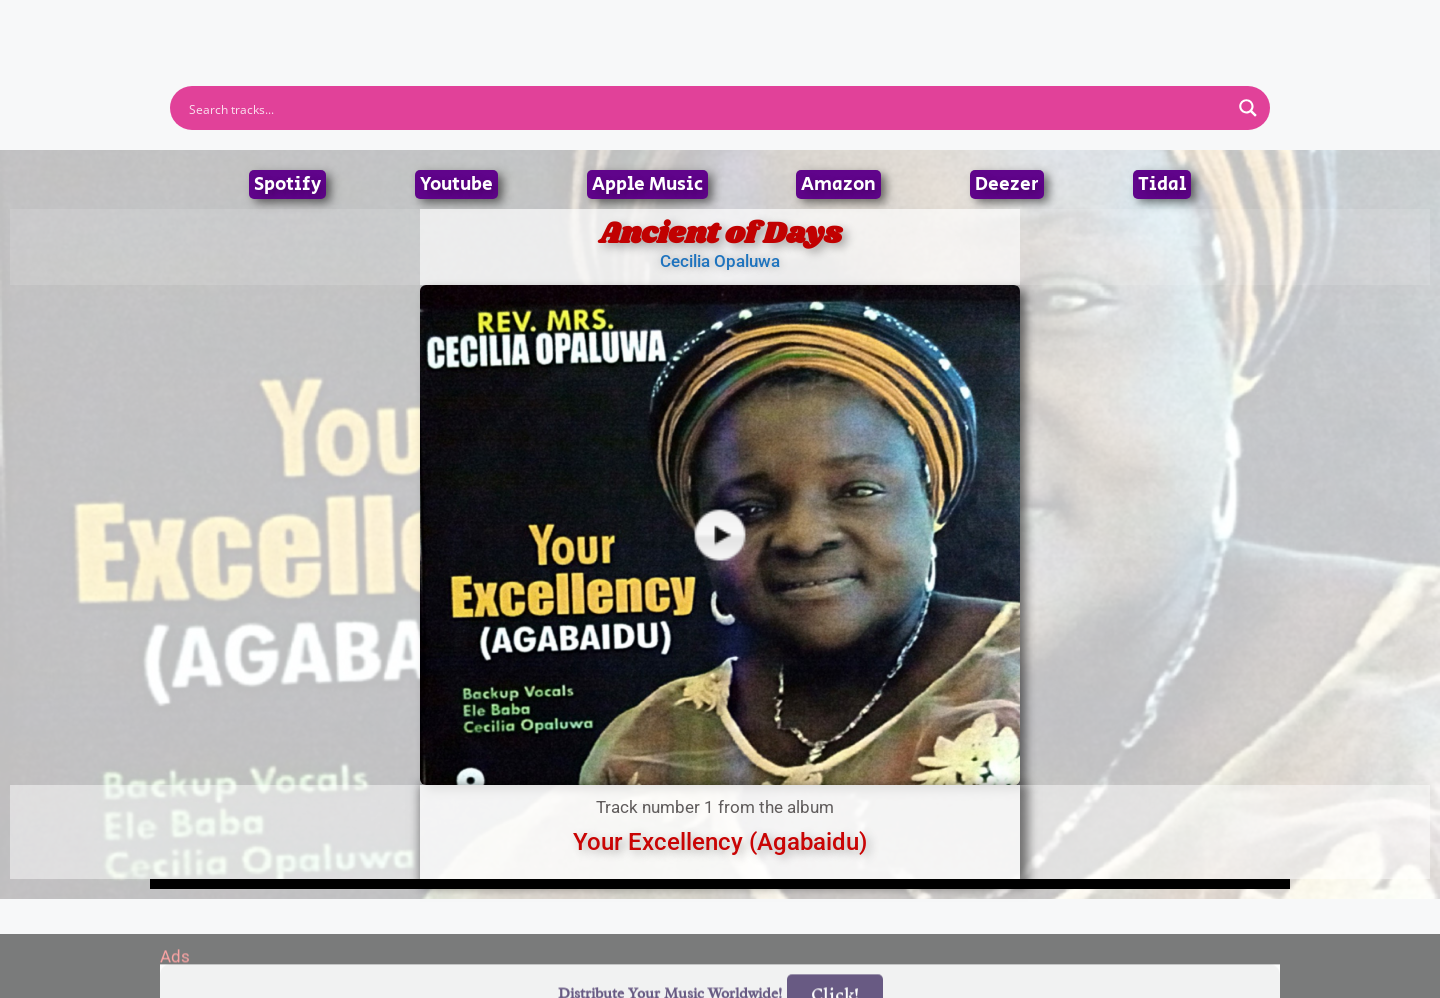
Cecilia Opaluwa (720, 261)
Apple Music (647, 184)
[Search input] (707, 108)
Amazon (838, 184)
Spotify (287, 184)
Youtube (456, 184)
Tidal (1162, 184)
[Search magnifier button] (1248, 108)
